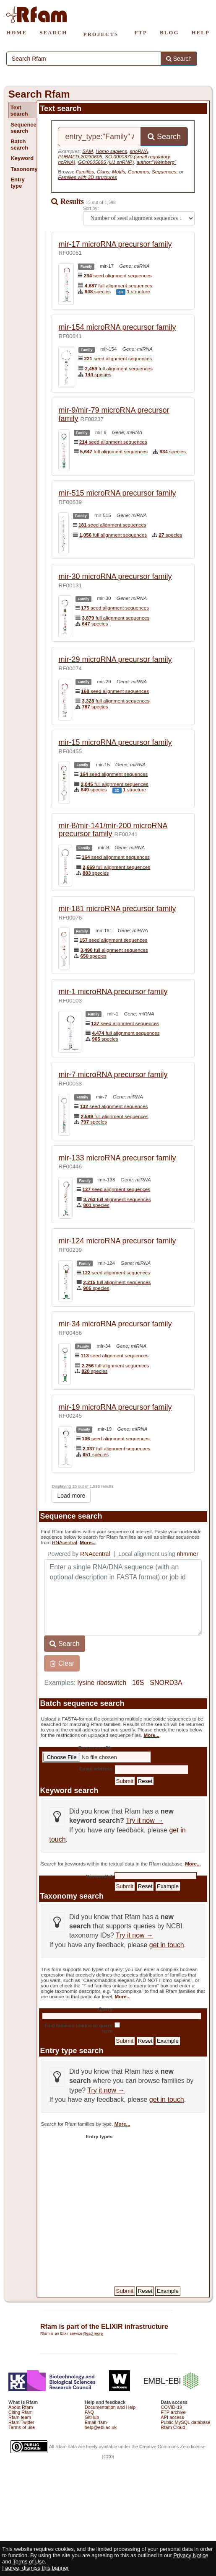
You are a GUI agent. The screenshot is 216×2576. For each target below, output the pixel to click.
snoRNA (139, 151)
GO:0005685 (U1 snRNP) (106, 162)
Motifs (118, 171)
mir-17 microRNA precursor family (115, 244)
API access (172, 2417)
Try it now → (144, 1820)
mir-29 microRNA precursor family (115, 659)
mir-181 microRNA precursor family (117, 908)
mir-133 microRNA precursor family (117, 1158)
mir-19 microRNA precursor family (115, 1407)
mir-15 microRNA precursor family (115, 742)
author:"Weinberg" (157, 162)
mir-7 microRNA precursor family (112, 1074)
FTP (140, 32)
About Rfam (20, 2407)
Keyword (22, 158)
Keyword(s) (99, 1876)
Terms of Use (29, 2561)
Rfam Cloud (173, 2427)
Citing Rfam (20, 2412)
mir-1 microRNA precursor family (112, 991)
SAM (87, 151)
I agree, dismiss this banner (35, 2568)
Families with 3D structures (87, 177)
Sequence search (23, 127)
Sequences (164, 171)
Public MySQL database (185, 2422)
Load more (71, 1495)
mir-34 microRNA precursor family (115, 1324)
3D (121, 292)
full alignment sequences (118, 285)
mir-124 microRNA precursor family (117, 1241)
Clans (103, 171)
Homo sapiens (111, 151)
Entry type (17, 182)
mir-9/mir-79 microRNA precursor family (113, 414)
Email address (95, 1768)
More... (88, 1542)
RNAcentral (64, 1542)
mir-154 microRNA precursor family (117, 327)
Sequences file (95, 1747)
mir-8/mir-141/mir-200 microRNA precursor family (112, 830)
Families (85, 171)
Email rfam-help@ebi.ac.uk (101, 2425)
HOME (16, 32)
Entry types (99, 2136)
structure (138, 291)
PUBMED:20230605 (80, 156)
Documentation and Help (110, 2407)
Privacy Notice (190, 2555)
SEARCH (53, 32)
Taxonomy (23, 169)
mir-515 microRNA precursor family (117, 493)
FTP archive (173, 2412)
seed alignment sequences (118, 275)
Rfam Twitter (21, 2422)
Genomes (138, 171)
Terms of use (21, 2427)
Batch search (19, 144)
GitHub (92, 2417)
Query (105, 2009)
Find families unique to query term (78, 2028)
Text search (19, 110)
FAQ (89, 2412)
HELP (201, 32)
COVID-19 (171, 2407)
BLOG (169, 32)
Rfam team (19, 2417)
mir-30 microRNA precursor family (115, 576)
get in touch (166, 1944)
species (98, 291)
